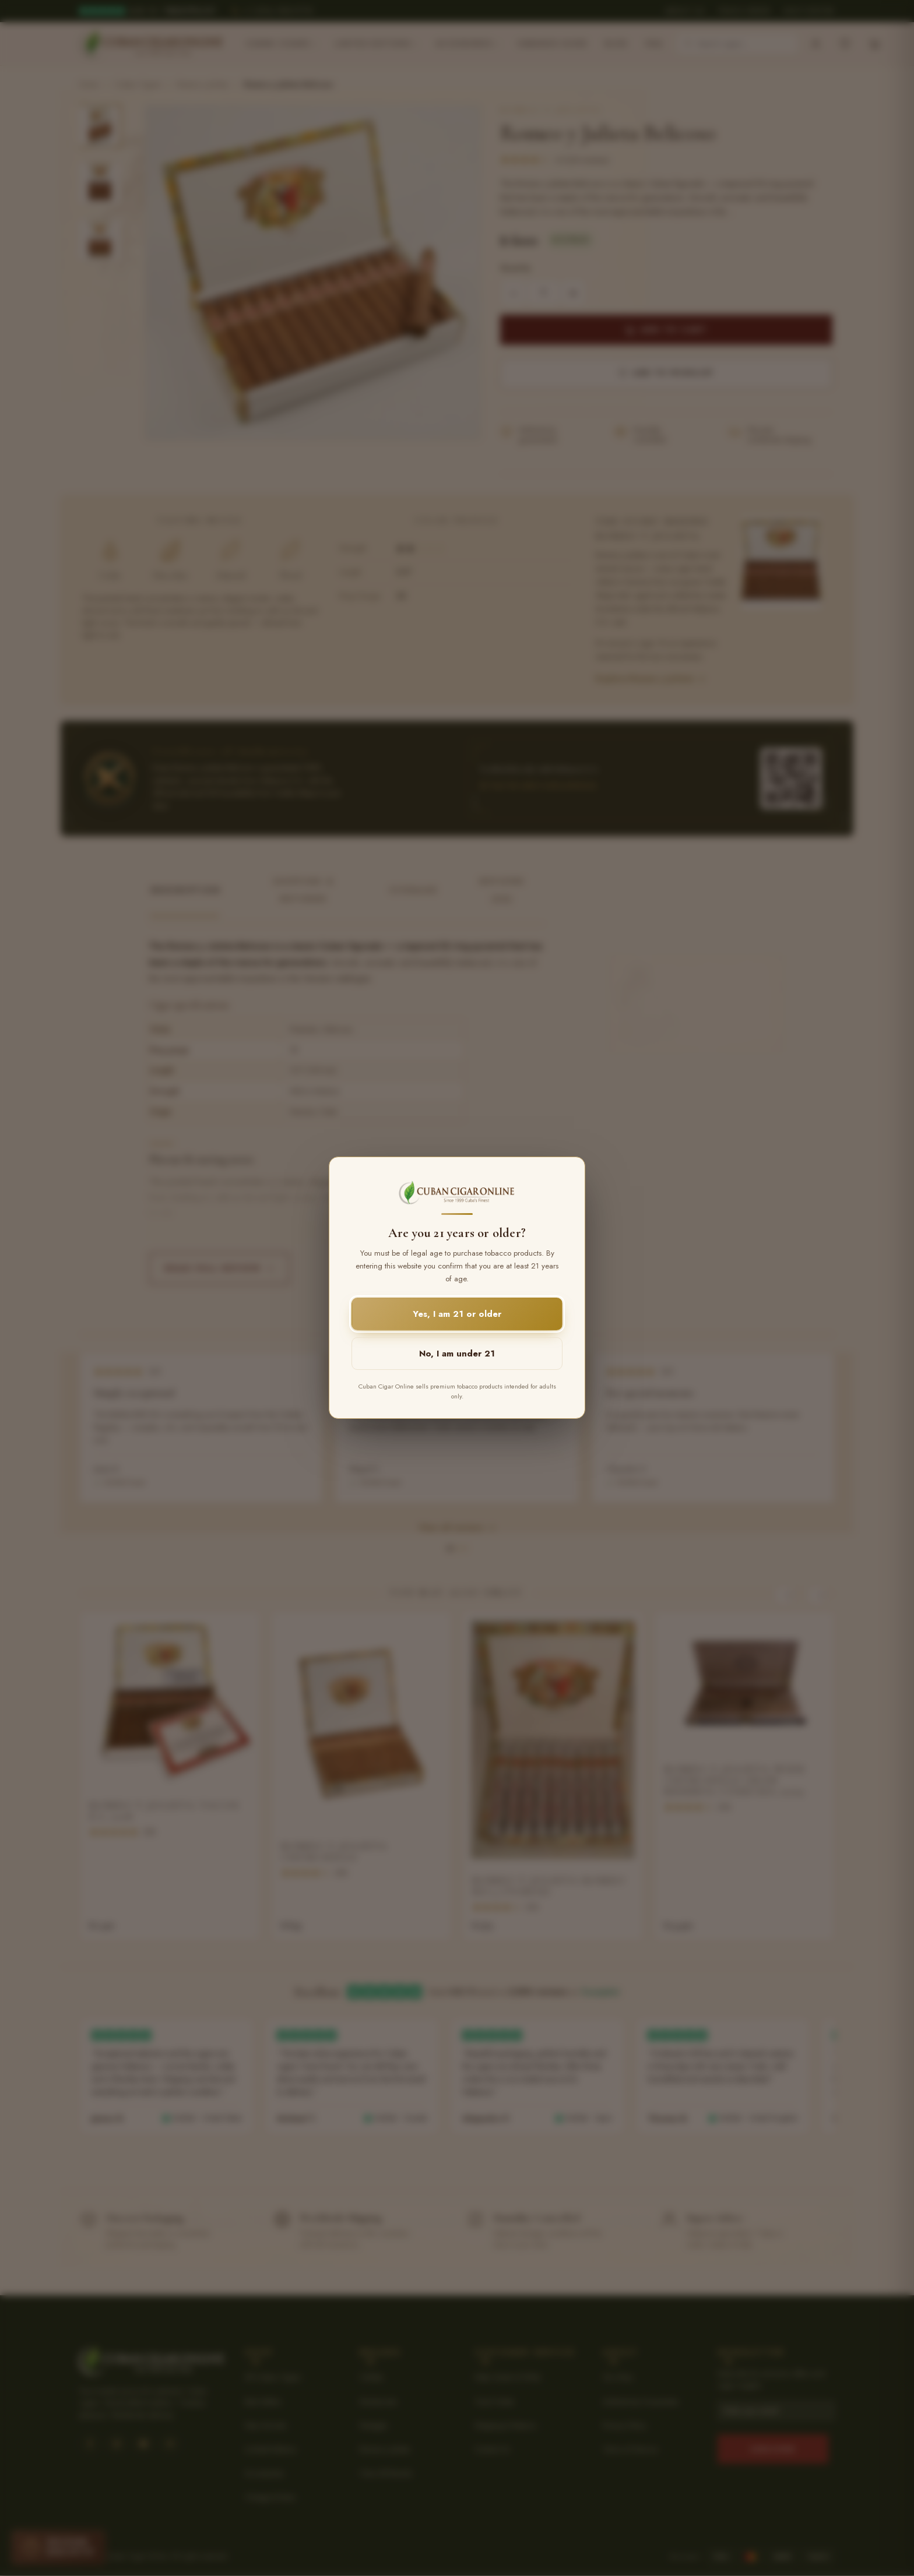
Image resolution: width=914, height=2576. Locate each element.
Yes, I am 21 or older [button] (457, 1314)
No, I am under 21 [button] (457, 1354)
